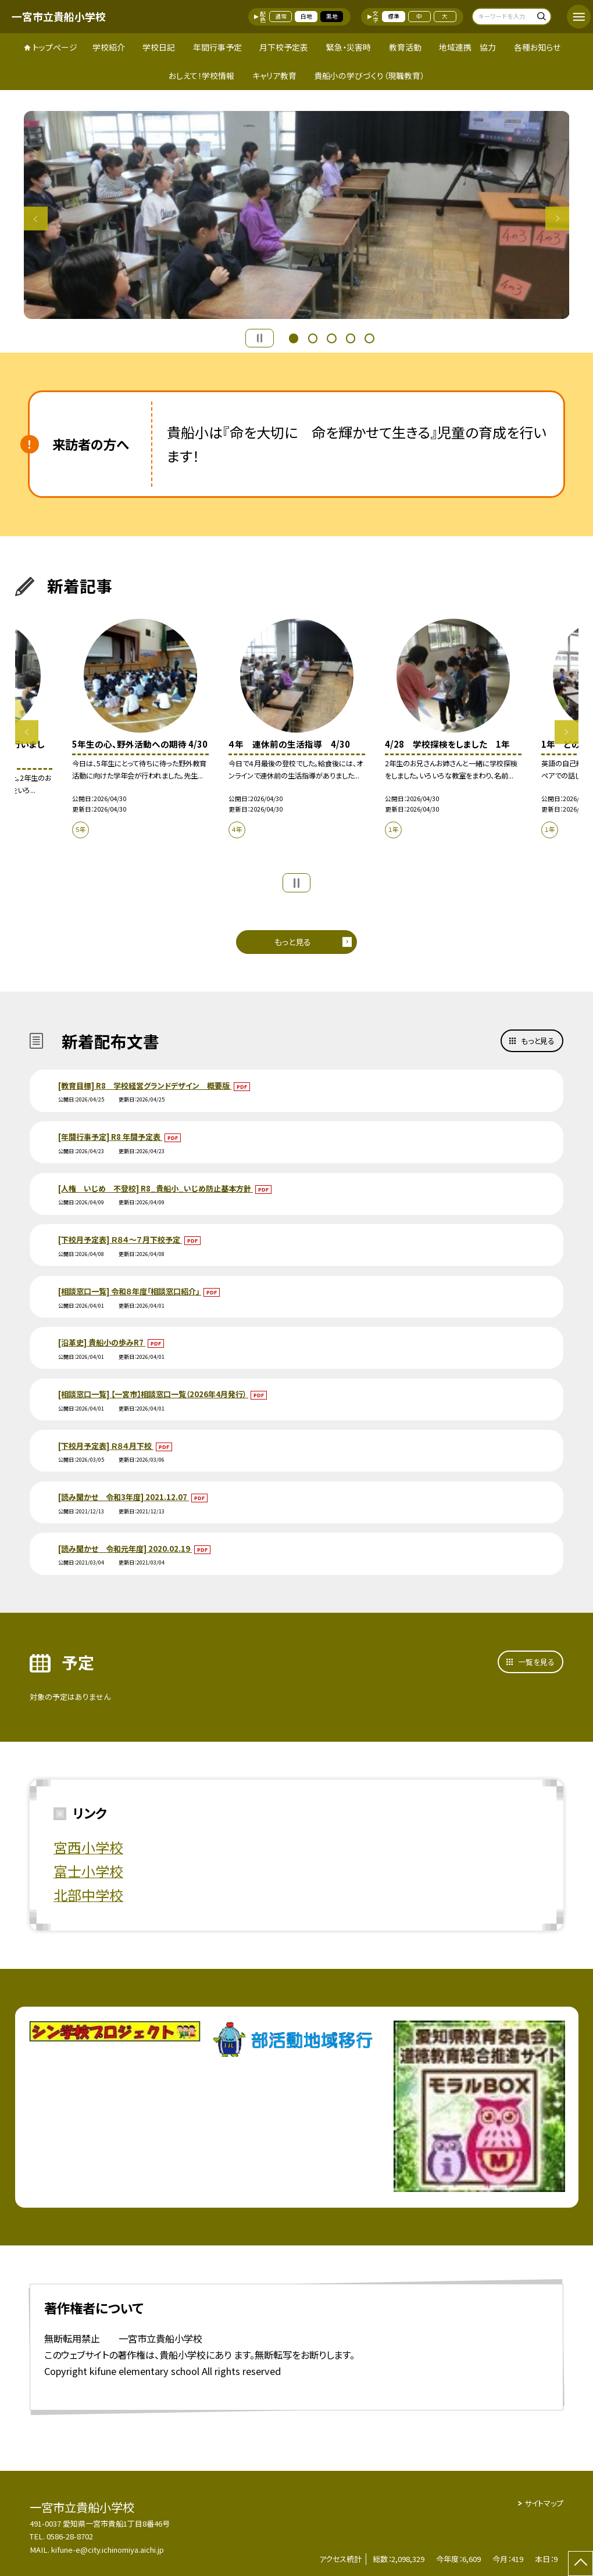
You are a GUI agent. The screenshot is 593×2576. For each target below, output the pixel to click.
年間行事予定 (217, 47)
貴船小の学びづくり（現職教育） (369, 75)
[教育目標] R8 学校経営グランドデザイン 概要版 (144, 1085)
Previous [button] (36, 219)
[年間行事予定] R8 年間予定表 (110, 1136)
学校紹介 (108, 47)
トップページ (55, 47)
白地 (306, 16)
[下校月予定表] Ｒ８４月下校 (105, 1445)
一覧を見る (536, 1661)
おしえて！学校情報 (201, 75)
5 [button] (369, 336)
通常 (281, 16)
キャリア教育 (274, 75)
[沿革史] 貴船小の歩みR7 (101, 1342)
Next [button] (557, 219)
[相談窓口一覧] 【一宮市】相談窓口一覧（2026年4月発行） (153, 1394)
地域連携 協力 (467, 47)
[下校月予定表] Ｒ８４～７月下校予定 (120, 1239)
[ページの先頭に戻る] (580, 2563)
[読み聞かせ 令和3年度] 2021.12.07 (123, 1496)
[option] (297, 215)
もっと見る (292, 942)
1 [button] (293, 336)
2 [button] (312, 336)
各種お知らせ (537, 47)
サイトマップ (543, 2503)
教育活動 (405, 47)
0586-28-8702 (70, 2536)
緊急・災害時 (348, 47)
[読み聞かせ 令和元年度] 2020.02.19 (125, 1548)
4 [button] (350, 336)
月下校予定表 (283, 47)
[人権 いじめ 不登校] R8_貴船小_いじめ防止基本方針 (155, 1188)
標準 (393, 16)
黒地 (332, 16)
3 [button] (331, 336)
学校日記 (158, 47)
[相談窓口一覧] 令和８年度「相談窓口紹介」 (129, 1291)
